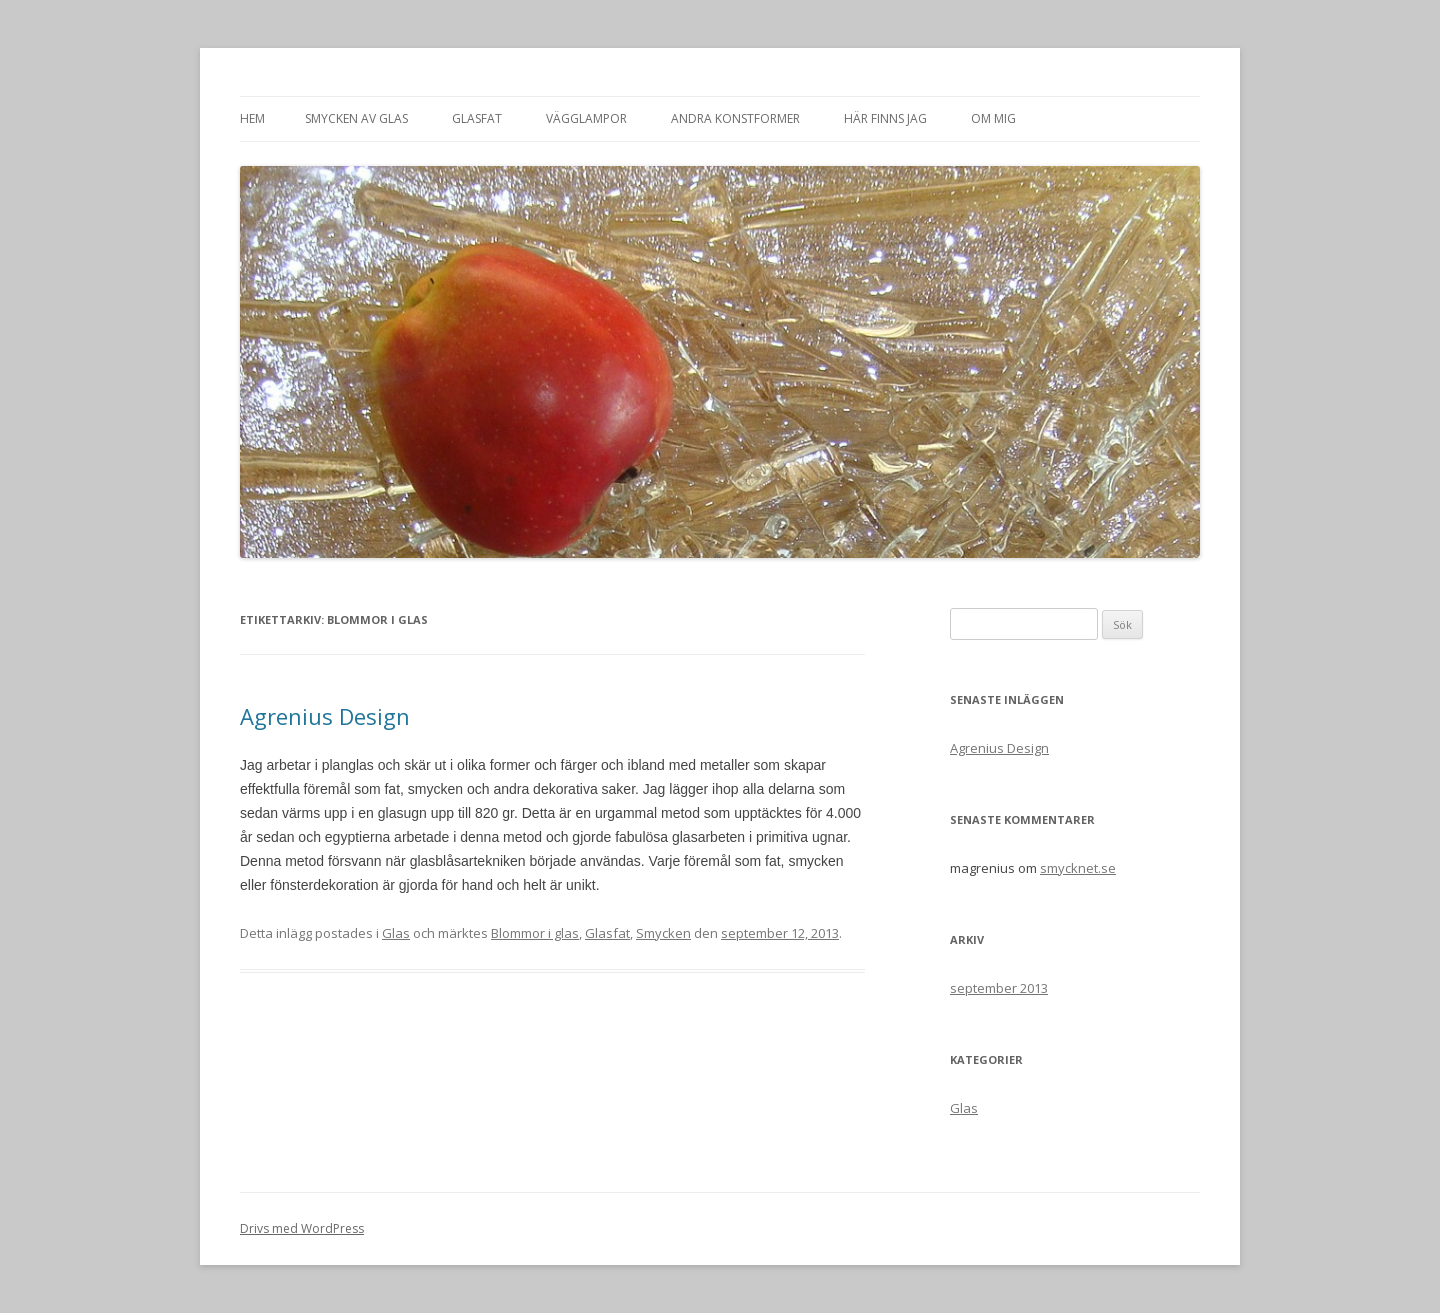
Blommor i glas (535, 933)
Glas (396, 933)
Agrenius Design (325, 716)
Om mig (993, 118)
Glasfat (477, 118)
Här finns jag (885, 118)
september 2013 (999, 988)
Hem (252, 118)
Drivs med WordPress (302, 1228)
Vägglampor (586, 118)
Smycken (663, 933)
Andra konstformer (735, 118)
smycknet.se (1078, 868)
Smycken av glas (356, 118)
